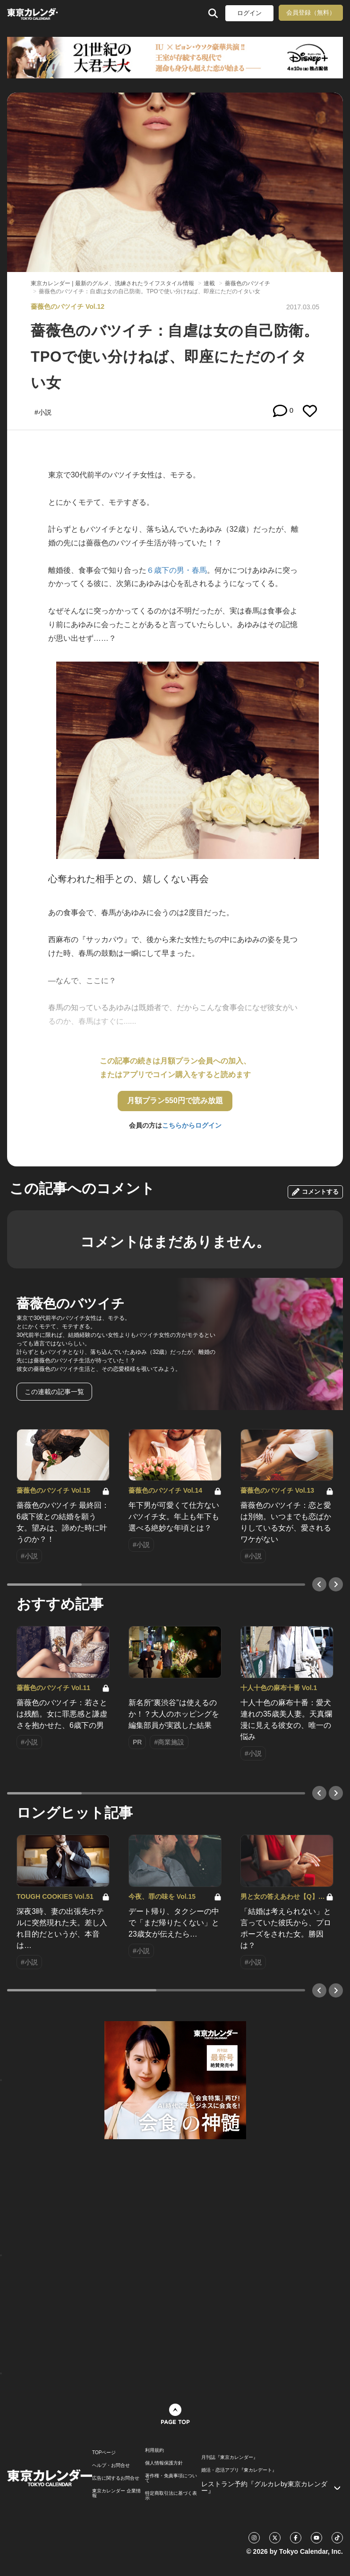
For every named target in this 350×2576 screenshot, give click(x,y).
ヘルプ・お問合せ (111, 2465)
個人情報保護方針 (164, 2463)
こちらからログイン (192, 1125)
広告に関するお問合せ (115, 2478)
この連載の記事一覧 (54, 1391)
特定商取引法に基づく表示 (171, 2495)
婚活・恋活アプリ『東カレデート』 (239, 2470)
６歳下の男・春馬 (176, 570)
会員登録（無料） (310, 12)
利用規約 (154, 2450)
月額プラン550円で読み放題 (175, 1101)
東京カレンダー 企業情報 (116, 2493)
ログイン (249, 13)
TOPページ (104, 2452)
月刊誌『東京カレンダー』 (229, 2457)
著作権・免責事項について (171, 2478)
